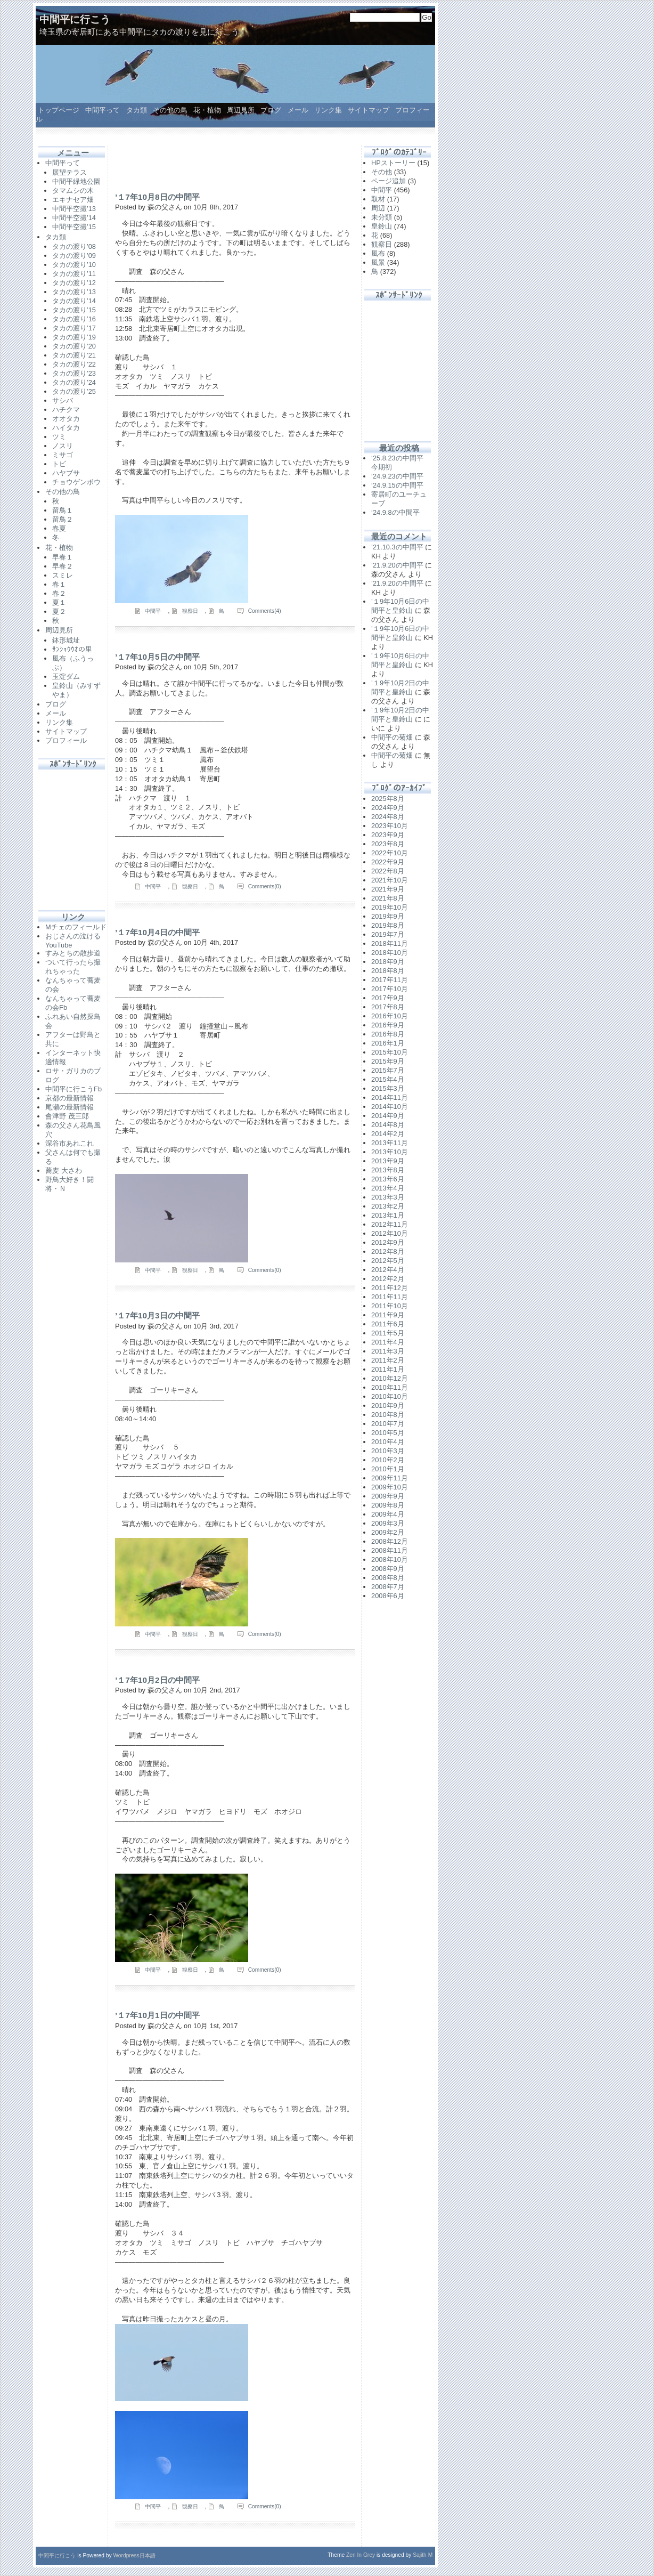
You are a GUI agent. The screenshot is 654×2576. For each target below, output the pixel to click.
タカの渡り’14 (74, 301)
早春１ (62, 557)
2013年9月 (387, 1161)
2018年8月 (387, 971)
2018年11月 (389, 943)
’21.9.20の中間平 (397, 565)
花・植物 (207, 110)
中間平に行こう (74, 19)
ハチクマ (66, 410)
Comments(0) (264, 886)
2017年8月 (387, 1007)
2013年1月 (387, 1215)
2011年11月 (389, 1297)
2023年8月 (387, 844)
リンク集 (328, 110)
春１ (59, 584)
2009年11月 (389, 1478)
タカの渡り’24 (74, 382)
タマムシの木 (73, 191)
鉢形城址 (66, 640)
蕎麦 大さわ (63, 1170)
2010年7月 (387, 1424)
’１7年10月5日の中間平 (157, 656)
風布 (378, 253)
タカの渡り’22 (74, 364)
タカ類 (136, 110)
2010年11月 (389, 1387)
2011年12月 (389, 1288)
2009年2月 (387, 1532)
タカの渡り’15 (74, 310)
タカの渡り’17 (74, 328)
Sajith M (422, 2555)
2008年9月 (387, 1569)
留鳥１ (62, 510)
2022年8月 (387, 871)
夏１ (59, 602)
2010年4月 (387, 1442)
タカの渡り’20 (74, 346)
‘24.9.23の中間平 (397, 476)
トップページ (58, 110)
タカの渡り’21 (74, 355)
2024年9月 (387, 808)
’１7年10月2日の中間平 (157, 1679)
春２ (59, 593)
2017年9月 (387, 998)
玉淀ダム (66, 677)
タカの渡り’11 (74, 274)
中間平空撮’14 (74, 218)
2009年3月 (387, 1523)
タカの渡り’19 (74, 337)
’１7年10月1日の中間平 (157, 2015)
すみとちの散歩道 (73, 953)
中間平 (153, 611)
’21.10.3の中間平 (397, 547)
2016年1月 (387, 1043)
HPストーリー (393, 163)
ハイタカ (66, 428)
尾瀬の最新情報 (69, 1107)
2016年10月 (389, 1016)
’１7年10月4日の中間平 (157, 932)
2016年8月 (387, 1034)
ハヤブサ (66, 473)
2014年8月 (387, 1125)
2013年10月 (389, 1152)
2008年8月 (387, 1578)
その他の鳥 (170, 110)
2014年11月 (389, 1097)
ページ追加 (388, 181)
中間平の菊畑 (392, 737)
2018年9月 (387, 962)
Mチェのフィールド (76, 927)
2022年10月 (389, 853)
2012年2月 (387, 1279)
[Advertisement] (73, 834)
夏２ (59, 611)
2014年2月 (387, 1134)
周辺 (378, 208)
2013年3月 (387, 1197)
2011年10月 (389, 1306)
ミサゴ (62, 455)
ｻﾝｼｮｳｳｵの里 (72, 649)
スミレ (62, 575)
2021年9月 (387, 889)
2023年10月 (389, 826)
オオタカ (66, 419)
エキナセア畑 (73, 200)
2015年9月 (387, 1061)
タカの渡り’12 (74, 283)
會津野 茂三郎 (67, 1116)
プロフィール (66, 740)
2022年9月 (387, 862)
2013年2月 (387, 1206)
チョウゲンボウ (76, 482)
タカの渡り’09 (74, 256)
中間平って (102, 110)
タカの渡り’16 (74, 319)
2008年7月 (387, 1587)
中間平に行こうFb (73, 1089)
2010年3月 (387, 1451)
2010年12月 (389, 1378)
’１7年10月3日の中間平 (157, 1315)
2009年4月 (387, 1514)
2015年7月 (387, 1070)
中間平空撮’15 (74, 227)
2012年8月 (387, 1251)
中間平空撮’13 (74, 209)
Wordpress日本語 (134, 2555)
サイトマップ (368, 110)
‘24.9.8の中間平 (395, 512)
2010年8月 (387, 1415)
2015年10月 (389, 1052)
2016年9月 (387, 1025)
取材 (378, 199)
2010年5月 (387, 1433)
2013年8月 (387, 1170)
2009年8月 (387, 1505)
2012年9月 (387, 1242)
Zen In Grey (360, 2555)
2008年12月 (389, 1541)
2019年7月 (387, 934)
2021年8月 (387, 898)
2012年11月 (389, 1224)
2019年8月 (387, 925)
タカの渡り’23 (74, 373)
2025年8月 (387, 799)
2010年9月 (387, 1405)
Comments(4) (264, 611)
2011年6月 (387, 1324)
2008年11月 (389, 1550)
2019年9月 (387, 916)
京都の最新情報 (69, 1098)
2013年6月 (387, 1179)
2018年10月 (389, 953)
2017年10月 (389, 989)
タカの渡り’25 (74, 391)
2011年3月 (387, 1351)
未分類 (381, 217)
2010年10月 (389, 1396)
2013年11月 (389, 1143)
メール (298, 110)
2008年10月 (389, 1560)
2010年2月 (387, 1460)
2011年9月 (387, 1315)
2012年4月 (387, 1270)
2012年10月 (389, 1233)
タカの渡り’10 (74, 265)
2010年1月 (387, 1469)
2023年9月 (387, 835)
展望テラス (69, 172)
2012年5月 (387, 1261)
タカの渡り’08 (74, 246)
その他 (381, 172)
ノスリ (62, 446)
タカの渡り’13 (74, 292)
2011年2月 (387, 1360)
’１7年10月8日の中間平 (157, 196)
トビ (59, 464)
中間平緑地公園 (76, 181)
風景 (378, 262)
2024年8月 (387, 817)
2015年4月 (387, 1079)
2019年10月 (389, 907)
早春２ (62, 566)
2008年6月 (387, 1596)
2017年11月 (389, 980)
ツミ (59, 437)
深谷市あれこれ (69, 1143)
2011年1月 (387, 1369)
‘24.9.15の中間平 (397, 485)
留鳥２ (62, 519)
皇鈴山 (381, 226)
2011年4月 (387, 1342)
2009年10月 (389, 1487)
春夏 (59, 528)
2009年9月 (387, 1496)
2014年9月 (387, 1116)
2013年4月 (387, 1188)
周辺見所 (241, 110)
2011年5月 (387, 1333)
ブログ (270, 110)
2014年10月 (389, 1107)
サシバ (62, 400)
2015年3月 (387, 1088)
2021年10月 (389, 880)
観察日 (190, 611)
